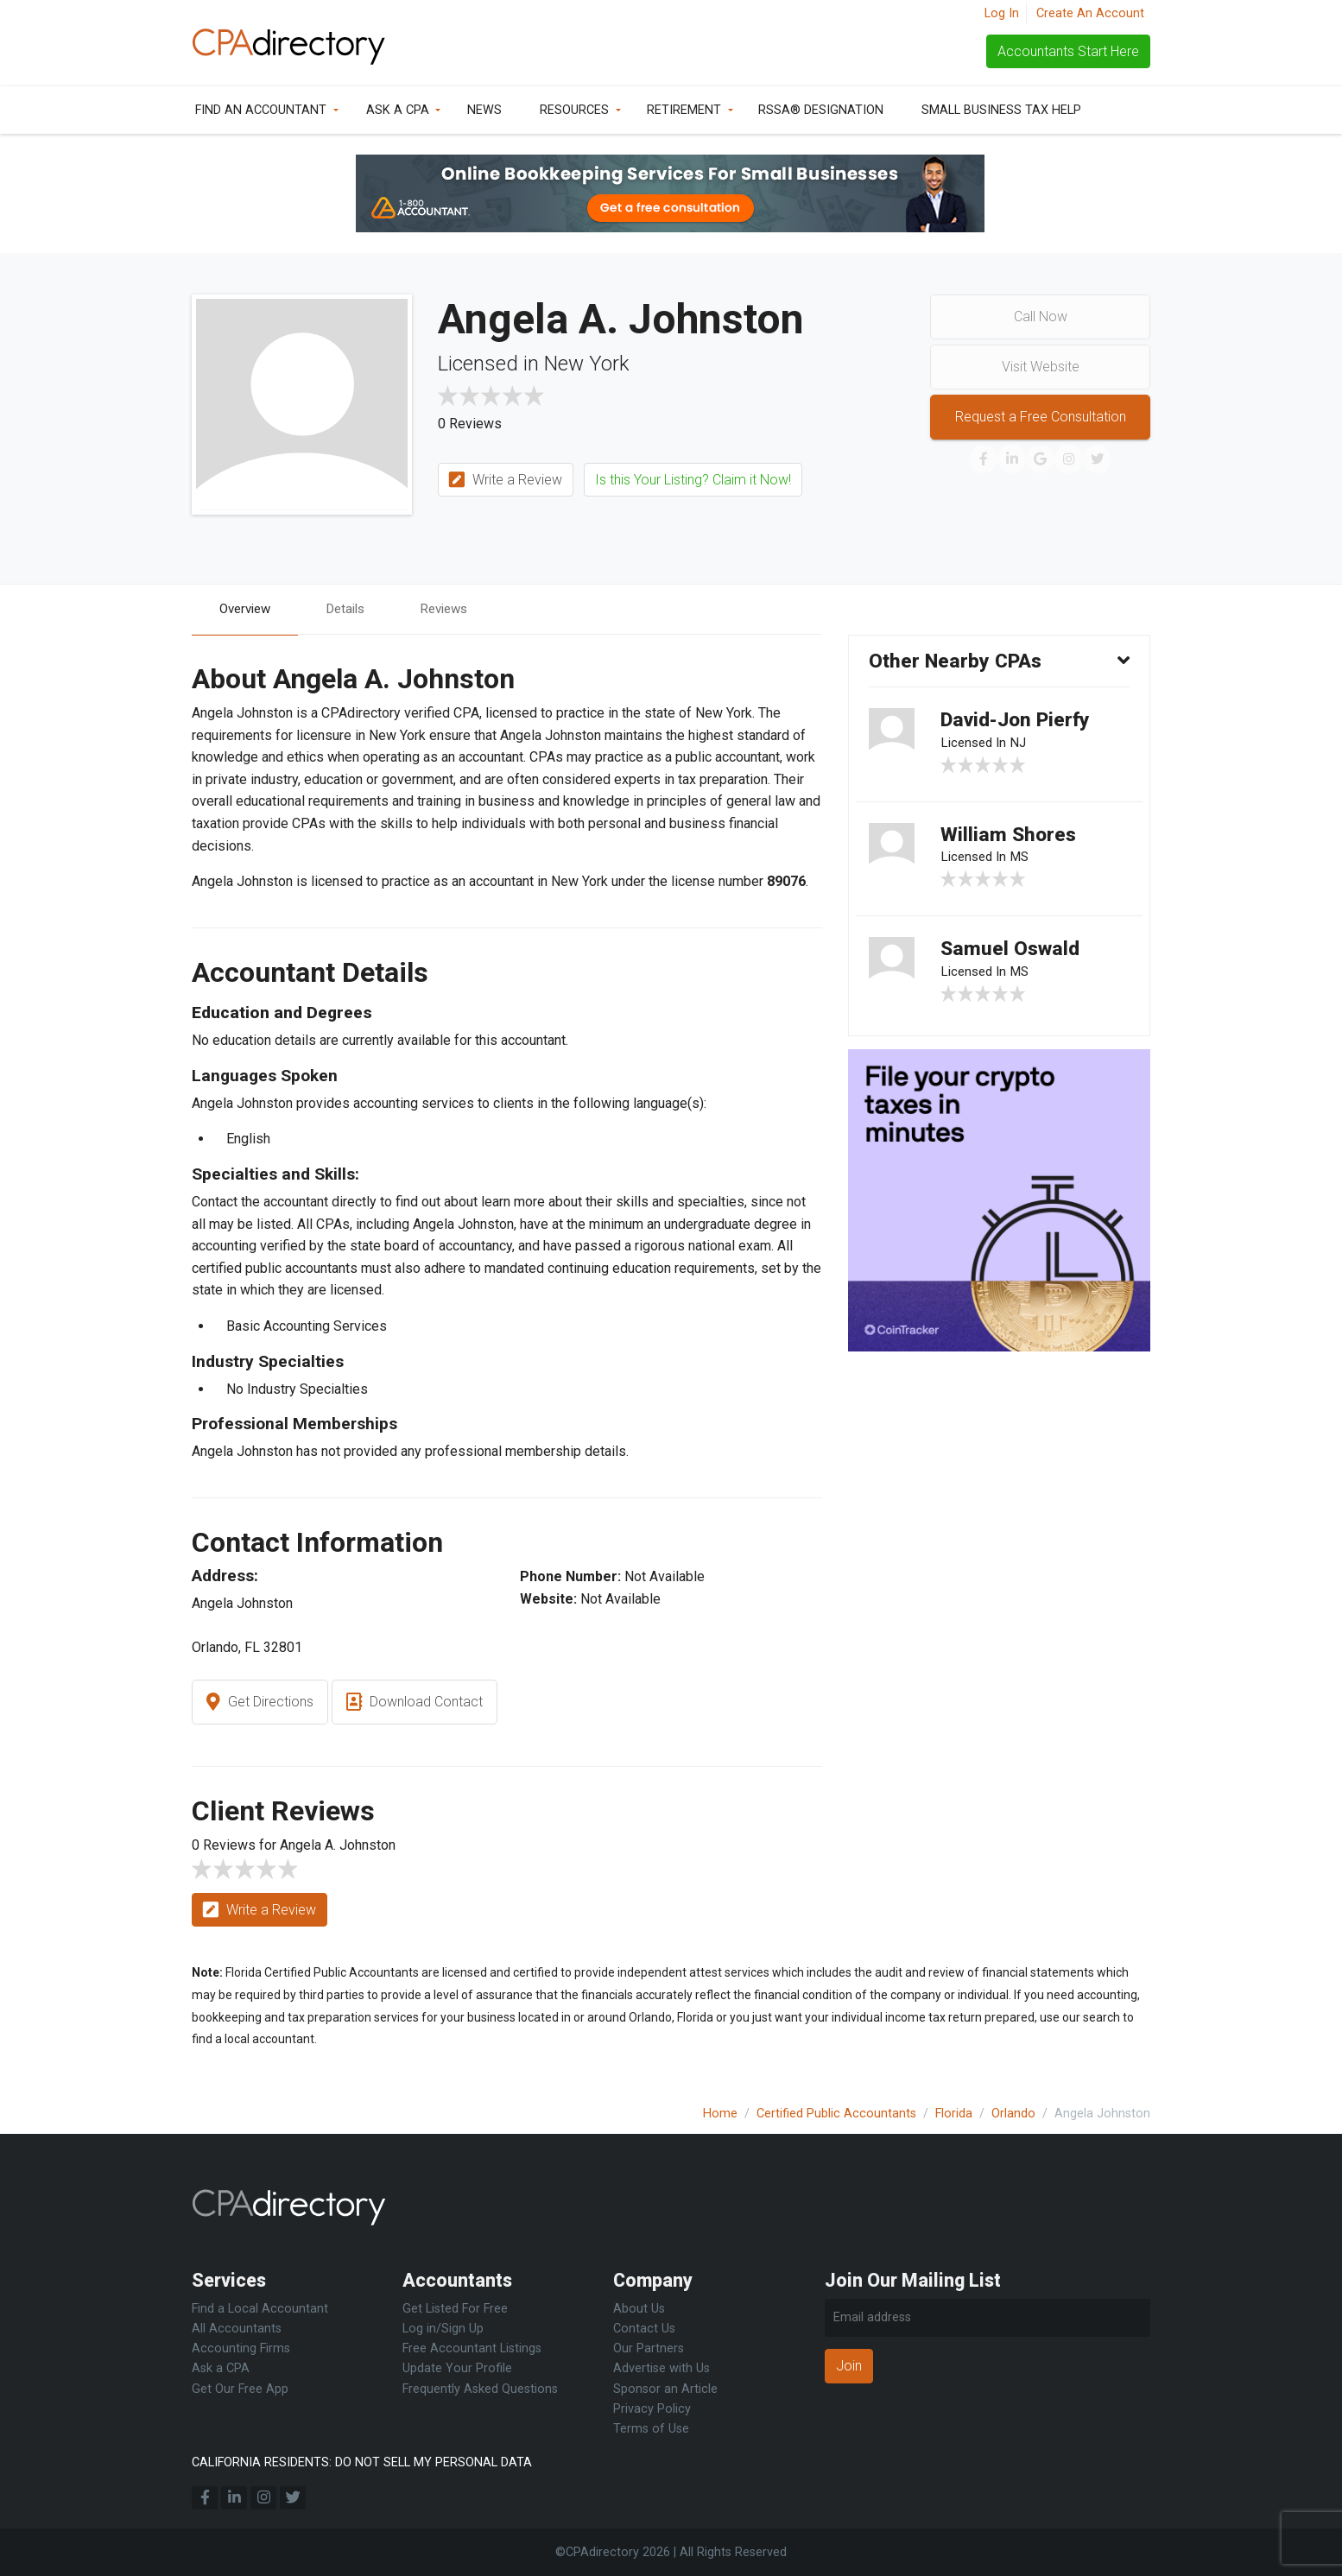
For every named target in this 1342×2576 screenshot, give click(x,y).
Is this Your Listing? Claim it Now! (693, 480)
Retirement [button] (684, 110)
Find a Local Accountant (260, 2308)
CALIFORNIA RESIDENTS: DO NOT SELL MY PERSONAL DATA (362, 2462)
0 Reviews (470, 423)
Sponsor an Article (665, 2389)
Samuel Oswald (1013, 959)
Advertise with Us (661, 2368)
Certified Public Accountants (836, 2113)
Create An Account (1090, 13)
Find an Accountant (260, 110)
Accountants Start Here (1068, 51)
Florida (953, 2113)
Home (720, 2113)
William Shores (1010, 841)
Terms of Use (651, 2428)
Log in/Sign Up (443, 2328)
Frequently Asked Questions (480, 2389)
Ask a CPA (397, 110)
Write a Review (505, 481)
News (484, 110)
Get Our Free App (240, 2389)
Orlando (1013, 2113)
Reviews (456, 609)
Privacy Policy (652, 2409)
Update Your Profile (457, 2368)
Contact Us (644, 2328)
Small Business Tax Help (1001, 110)
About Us (639, 2308)
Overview (247, 609)
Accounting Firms (241, 2348)
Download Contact (414, 1703)
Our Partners (648, 2348)
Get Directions (259, 1703)
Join (849, 2366)
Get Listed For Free (455, 2308)
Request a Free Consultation (1040, 416)
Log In (1001, 13)
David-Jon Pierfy (1020, 723)
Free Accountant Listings (471, 2348)
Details (353, 609)
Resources (574, 110)
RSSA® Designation (820, 110)
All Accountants (237, 2328)
